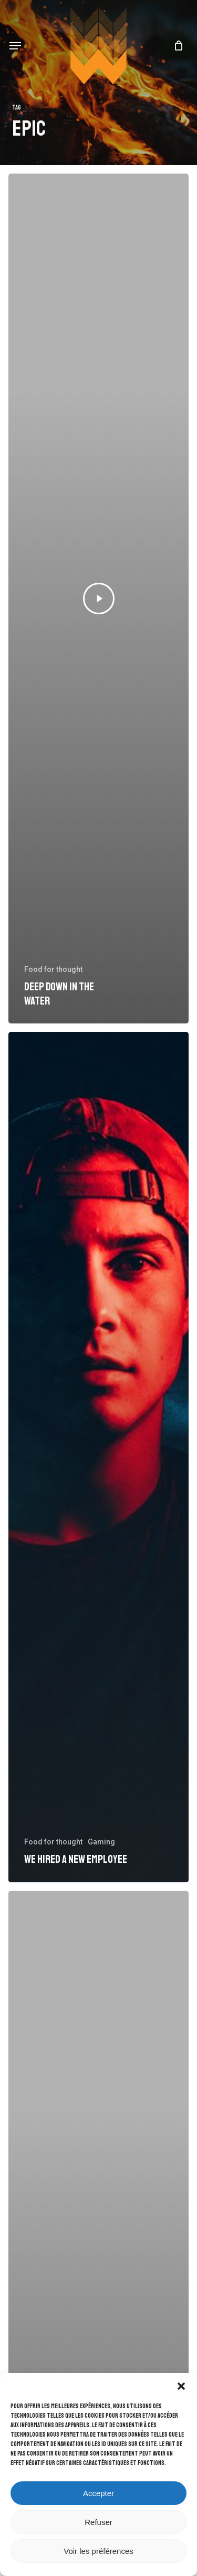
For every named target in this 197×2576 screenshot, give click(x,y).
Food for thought (53, 969)
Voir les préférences (98, 2551)
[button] (181, 2386)
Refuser (98, 2522)
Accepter (98, 2493)
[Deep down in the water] (98, 598)
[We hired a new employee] (98, 1457)
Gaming (101, 1842)
